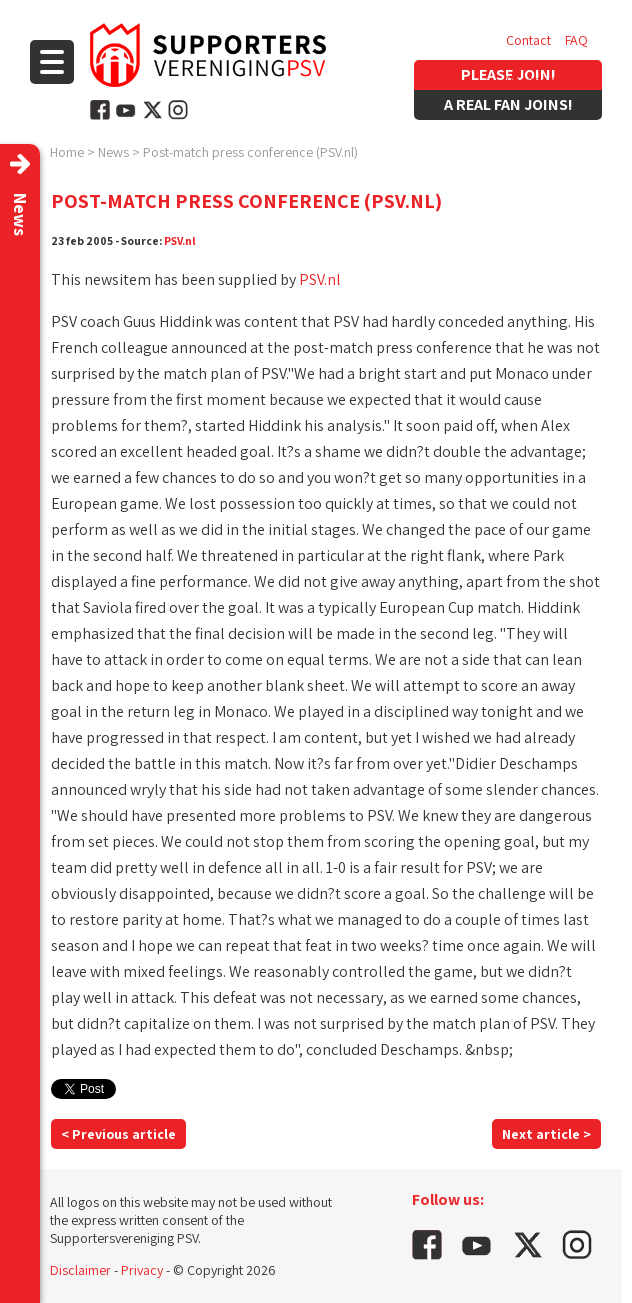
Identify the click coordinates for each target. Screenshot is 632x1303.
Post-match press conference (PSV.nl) (250, 152)
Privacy (142, 1270)
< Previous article (118, 1134)
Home (67, 152)
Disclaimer (80, 1270)
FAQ (576, 40)
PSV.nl (180, 240)
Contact (528, 40)
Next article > (546, 1134)
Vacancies (535, 80)
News (113, 152)
